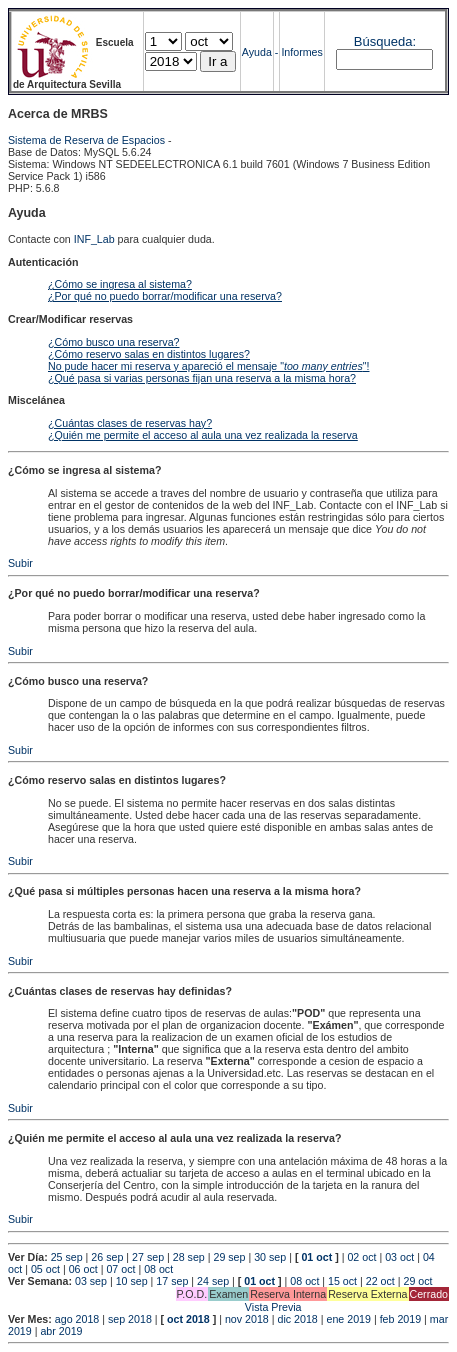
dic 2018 (297, 1319)
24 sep (213, 1281)
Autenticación (43, 262)
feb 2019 (400, 1319)
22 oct (380, 1281)
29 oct (418, 1281)
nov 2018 (247, 1319)
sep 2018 (130, 1319)
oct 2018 (188, 1319)
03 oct (399, 1257)
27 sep (148, 1257)
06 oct (83, 1269)
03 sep (91, 1281)
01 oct (316, 1257)
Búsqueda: (385, 41)
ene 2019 (348, 1319)
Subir (20, 563)
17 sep (172, 1281)
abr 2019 (61, 1331)
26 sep (107, 1257)
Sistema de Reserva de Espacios (86, 140)
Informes (301, 52)
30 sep (270, 1257)
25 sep (67, 1257)
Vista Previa (155, 1307)
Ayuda (257, 52)
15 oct (342, 1281)
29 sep (229, 1257)
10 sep (132, 1281)
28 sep (189, 1257)
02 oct (361, 1257)
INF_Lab (94, 239)
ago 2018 (77, 1319)
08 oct (158, 1269)
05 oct (45, 1269)
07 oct (120, 1269)
